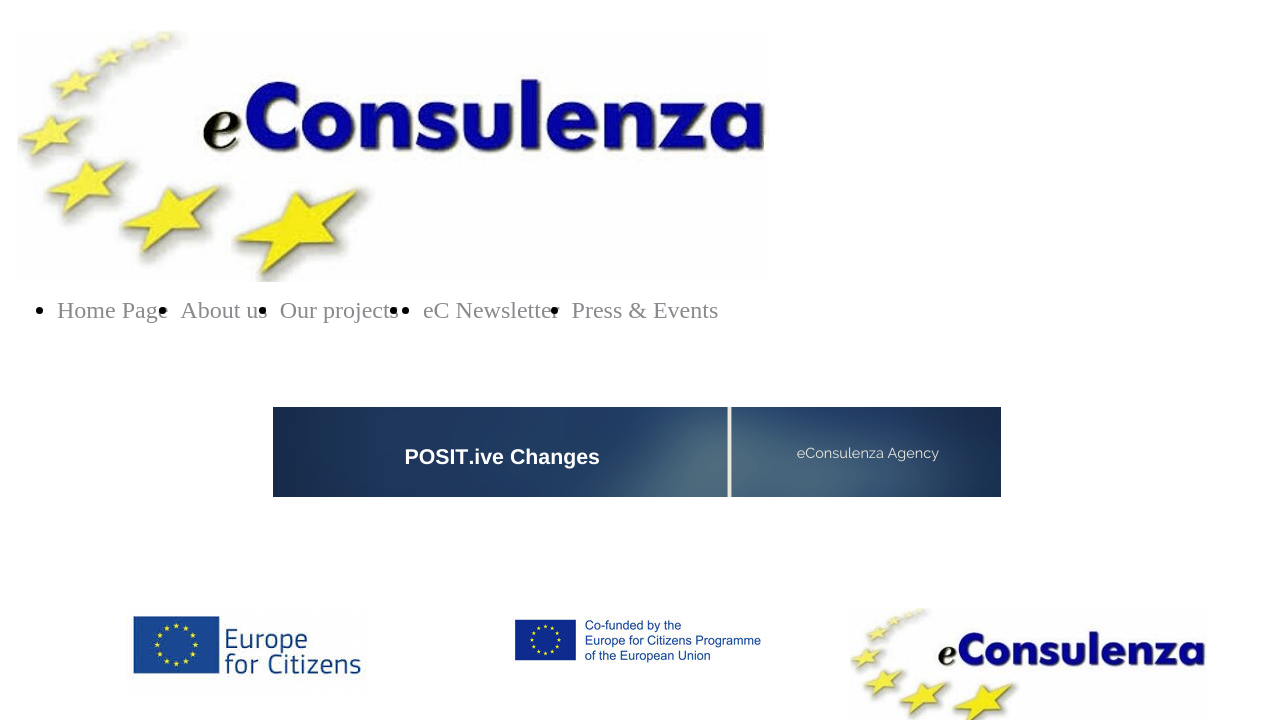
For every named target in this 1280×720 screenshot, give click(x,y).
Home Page (112, 310)
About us (223, 310)
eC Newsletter (491, 310)
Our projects (339, 310)
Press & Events (645, 310)
